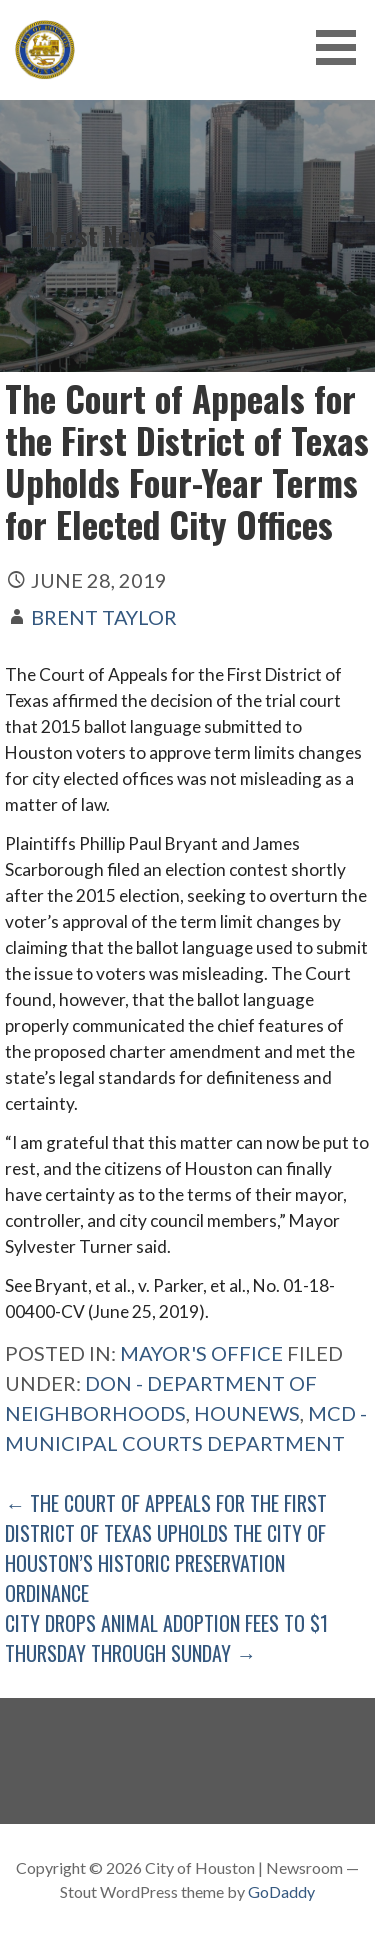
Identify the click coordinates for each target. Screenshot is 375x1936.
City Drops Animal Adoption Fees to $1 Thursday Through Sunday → (166, 1638)
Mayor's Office (201, 1353)
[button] (343, 47)
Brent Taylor (104, 617)
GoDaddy (281, 1891)
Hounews (247, 1413)
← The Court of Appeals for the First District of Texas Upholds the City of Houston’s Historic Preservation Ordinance (166, 1548)
